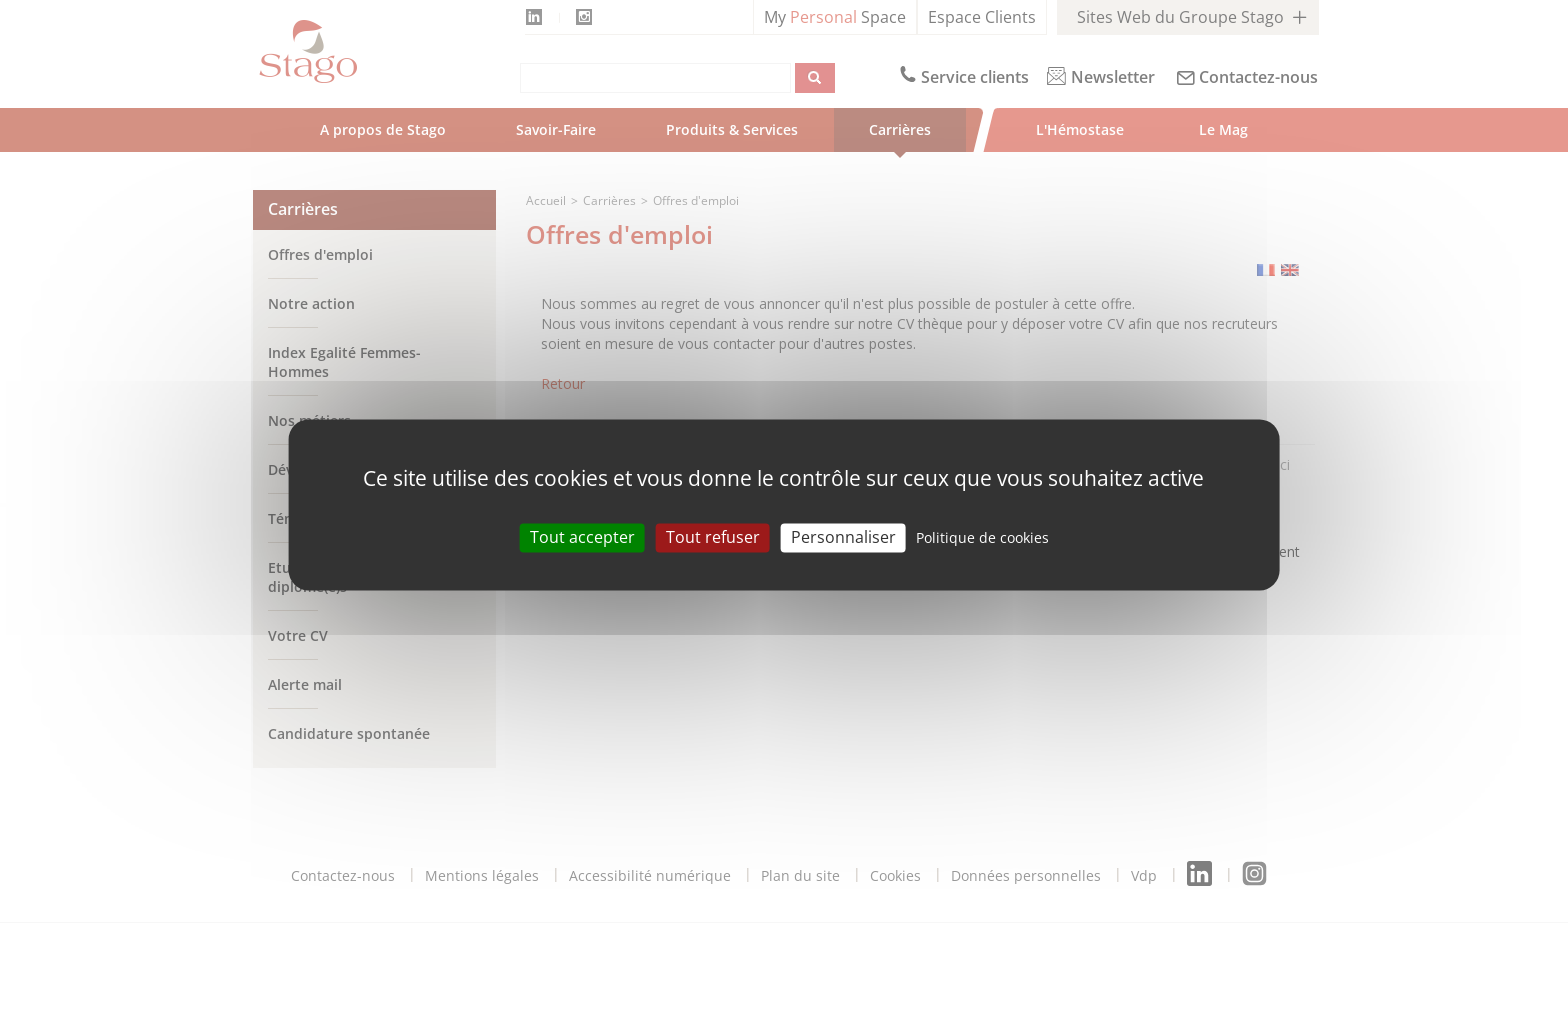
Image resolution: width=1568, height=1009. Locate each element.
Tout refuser (713, 537)
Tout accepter (582, 537)
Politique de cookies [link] (982, 537)
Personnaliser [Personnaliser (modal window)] (843, 537)
